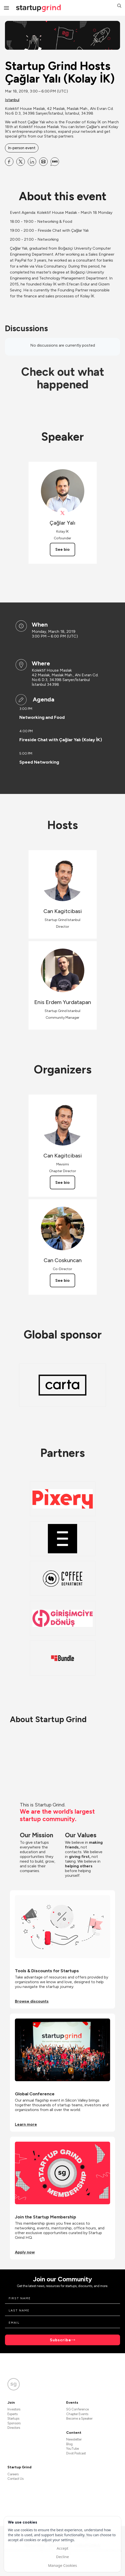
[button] (119, 6)
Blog (69, 2444)
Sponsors (14, 2423)
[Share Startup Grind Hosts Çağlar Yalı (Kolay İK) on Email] (43, 161)
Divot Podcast (76, 2453)
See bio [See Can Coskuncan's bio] (62, 1280)
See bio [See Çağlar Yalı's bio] (62, 549)
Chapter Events (77, 2414)
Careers (13, 2474)
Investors (13, 2409)
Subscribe (60, 2340)
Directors (13, 2428)
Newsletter (74, 2439)
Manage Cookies (62, 2565)
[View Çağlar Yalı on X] (62, 513)
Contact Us (15, 2479)
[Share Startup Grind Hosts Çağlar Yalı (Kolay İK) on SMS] (55, 161)
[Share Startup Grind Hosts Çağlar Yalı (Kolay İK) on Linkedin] (32, 161)
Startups (13, 2418)
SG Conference (77, 2409)
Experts (12, 2414)
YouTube (72, 2448)
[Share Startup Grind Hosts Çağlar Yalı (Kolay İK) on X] (21, 161)
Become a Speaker (79, 2418)
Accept (62, 2548)
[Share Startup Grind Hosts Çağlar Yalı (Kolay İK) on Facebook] (9, 161)
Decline (62, 2556)
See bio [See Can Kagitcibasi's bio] (62, 1182)
